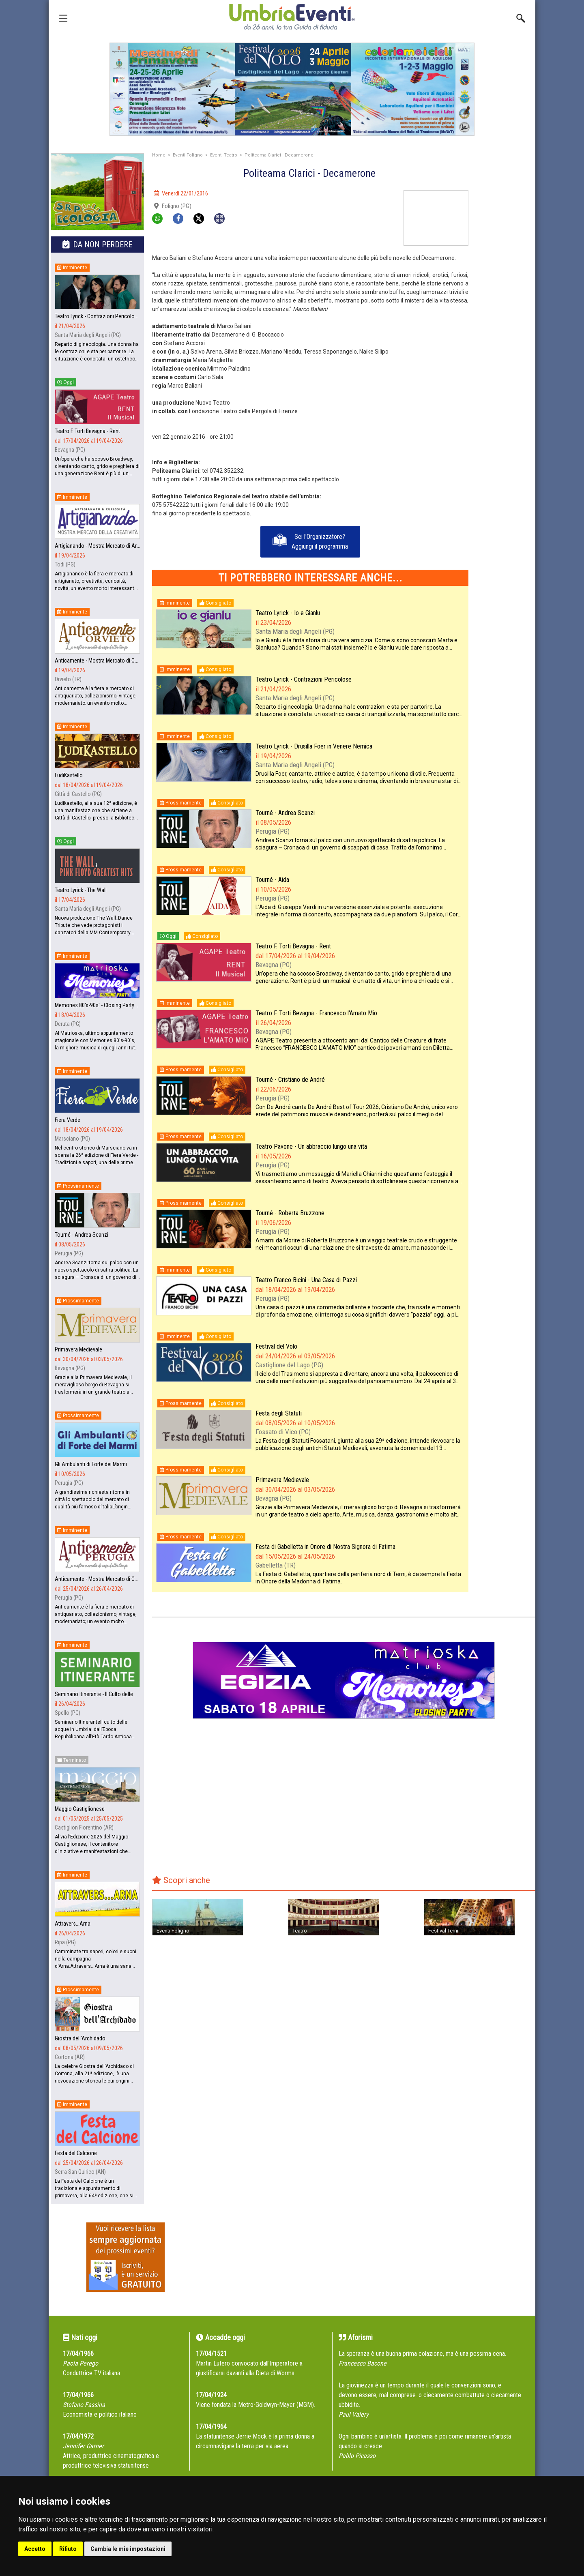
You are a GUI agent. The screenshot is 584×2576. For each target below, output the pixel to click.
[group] (292, 89)
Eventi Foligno (188, 155)
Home (158, 155)
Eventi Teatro (223, 155)
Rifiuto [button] (68, 2549)
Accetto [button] (34, 2549)
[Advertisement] (504, 311)
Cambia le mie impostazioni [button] (127, 2549)
